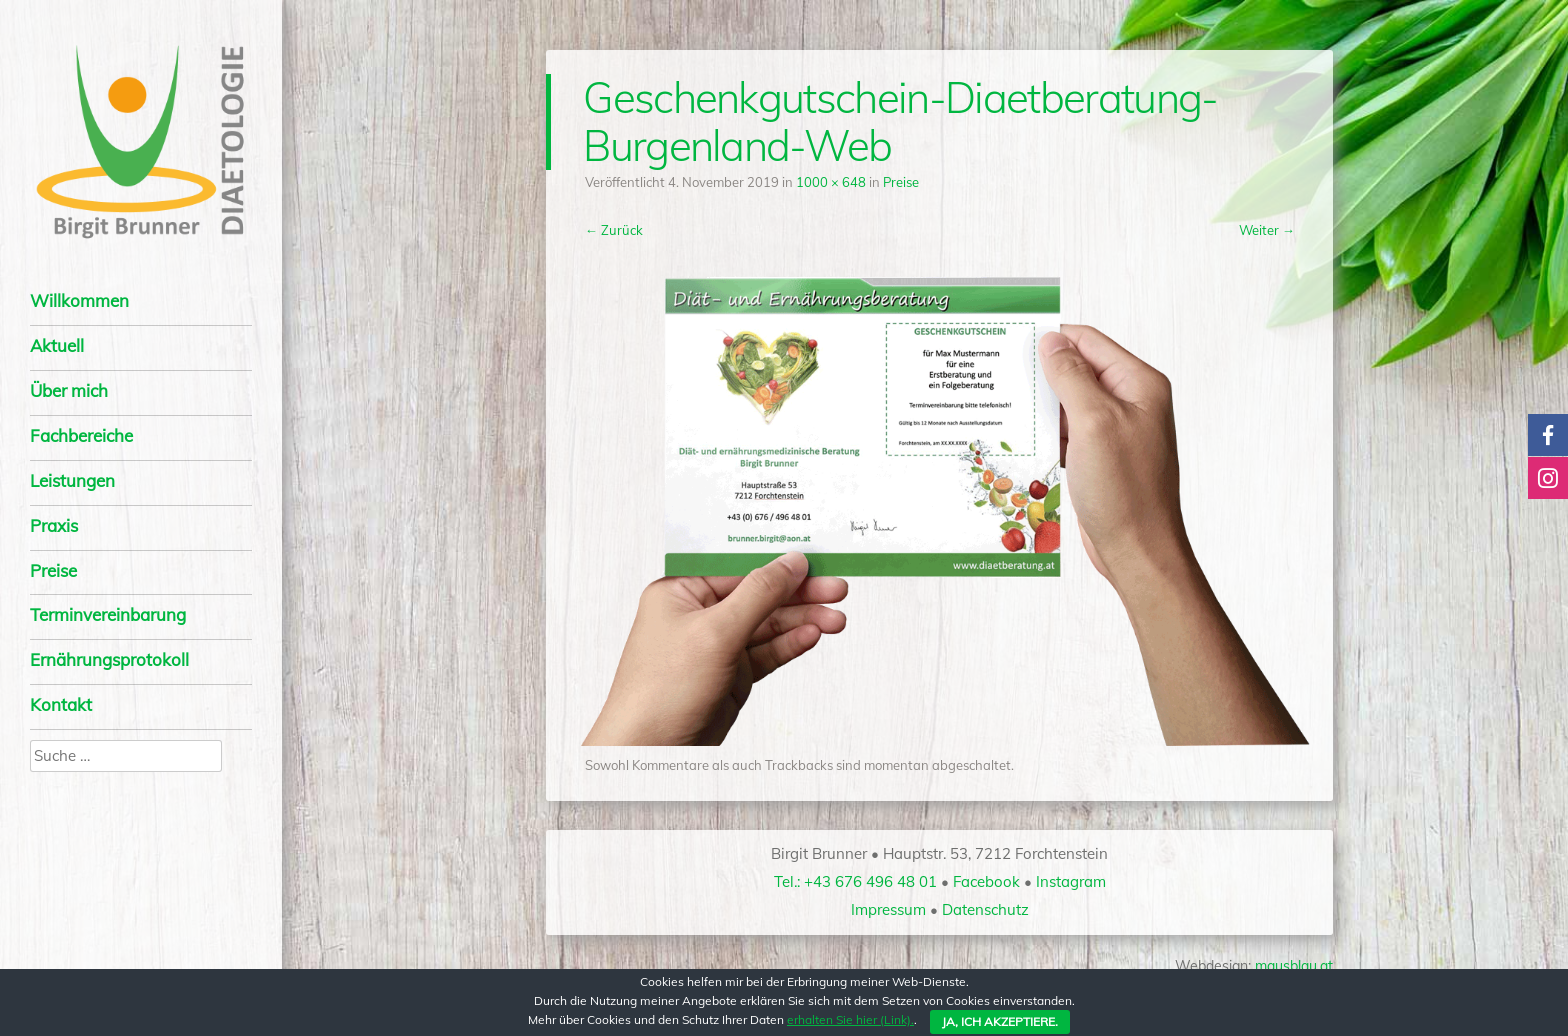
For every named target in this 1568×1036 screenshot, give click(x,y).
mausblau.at (1294, 966)
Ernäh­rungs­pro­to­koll (109, 659)
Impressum (888, 909)
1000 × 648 (831, 182)
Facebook (986, 881)
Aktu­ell (57, 345)
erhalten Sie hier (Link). (850, 1019)
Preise (53, 570)
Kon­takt (61, 704)
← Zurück (614, 230)
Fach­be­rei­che (81, 435)
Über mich (69, 390)
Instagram (1071, 881)
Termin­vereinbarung (108, 614)
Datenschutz (985, 909)
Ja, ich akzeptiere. (1000, 1021)
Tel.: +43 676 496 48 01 (855, 881)
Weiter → (1267, 230)
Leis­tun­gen (72, 480)
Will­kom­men (79, 300)
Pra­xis (54, 525)
